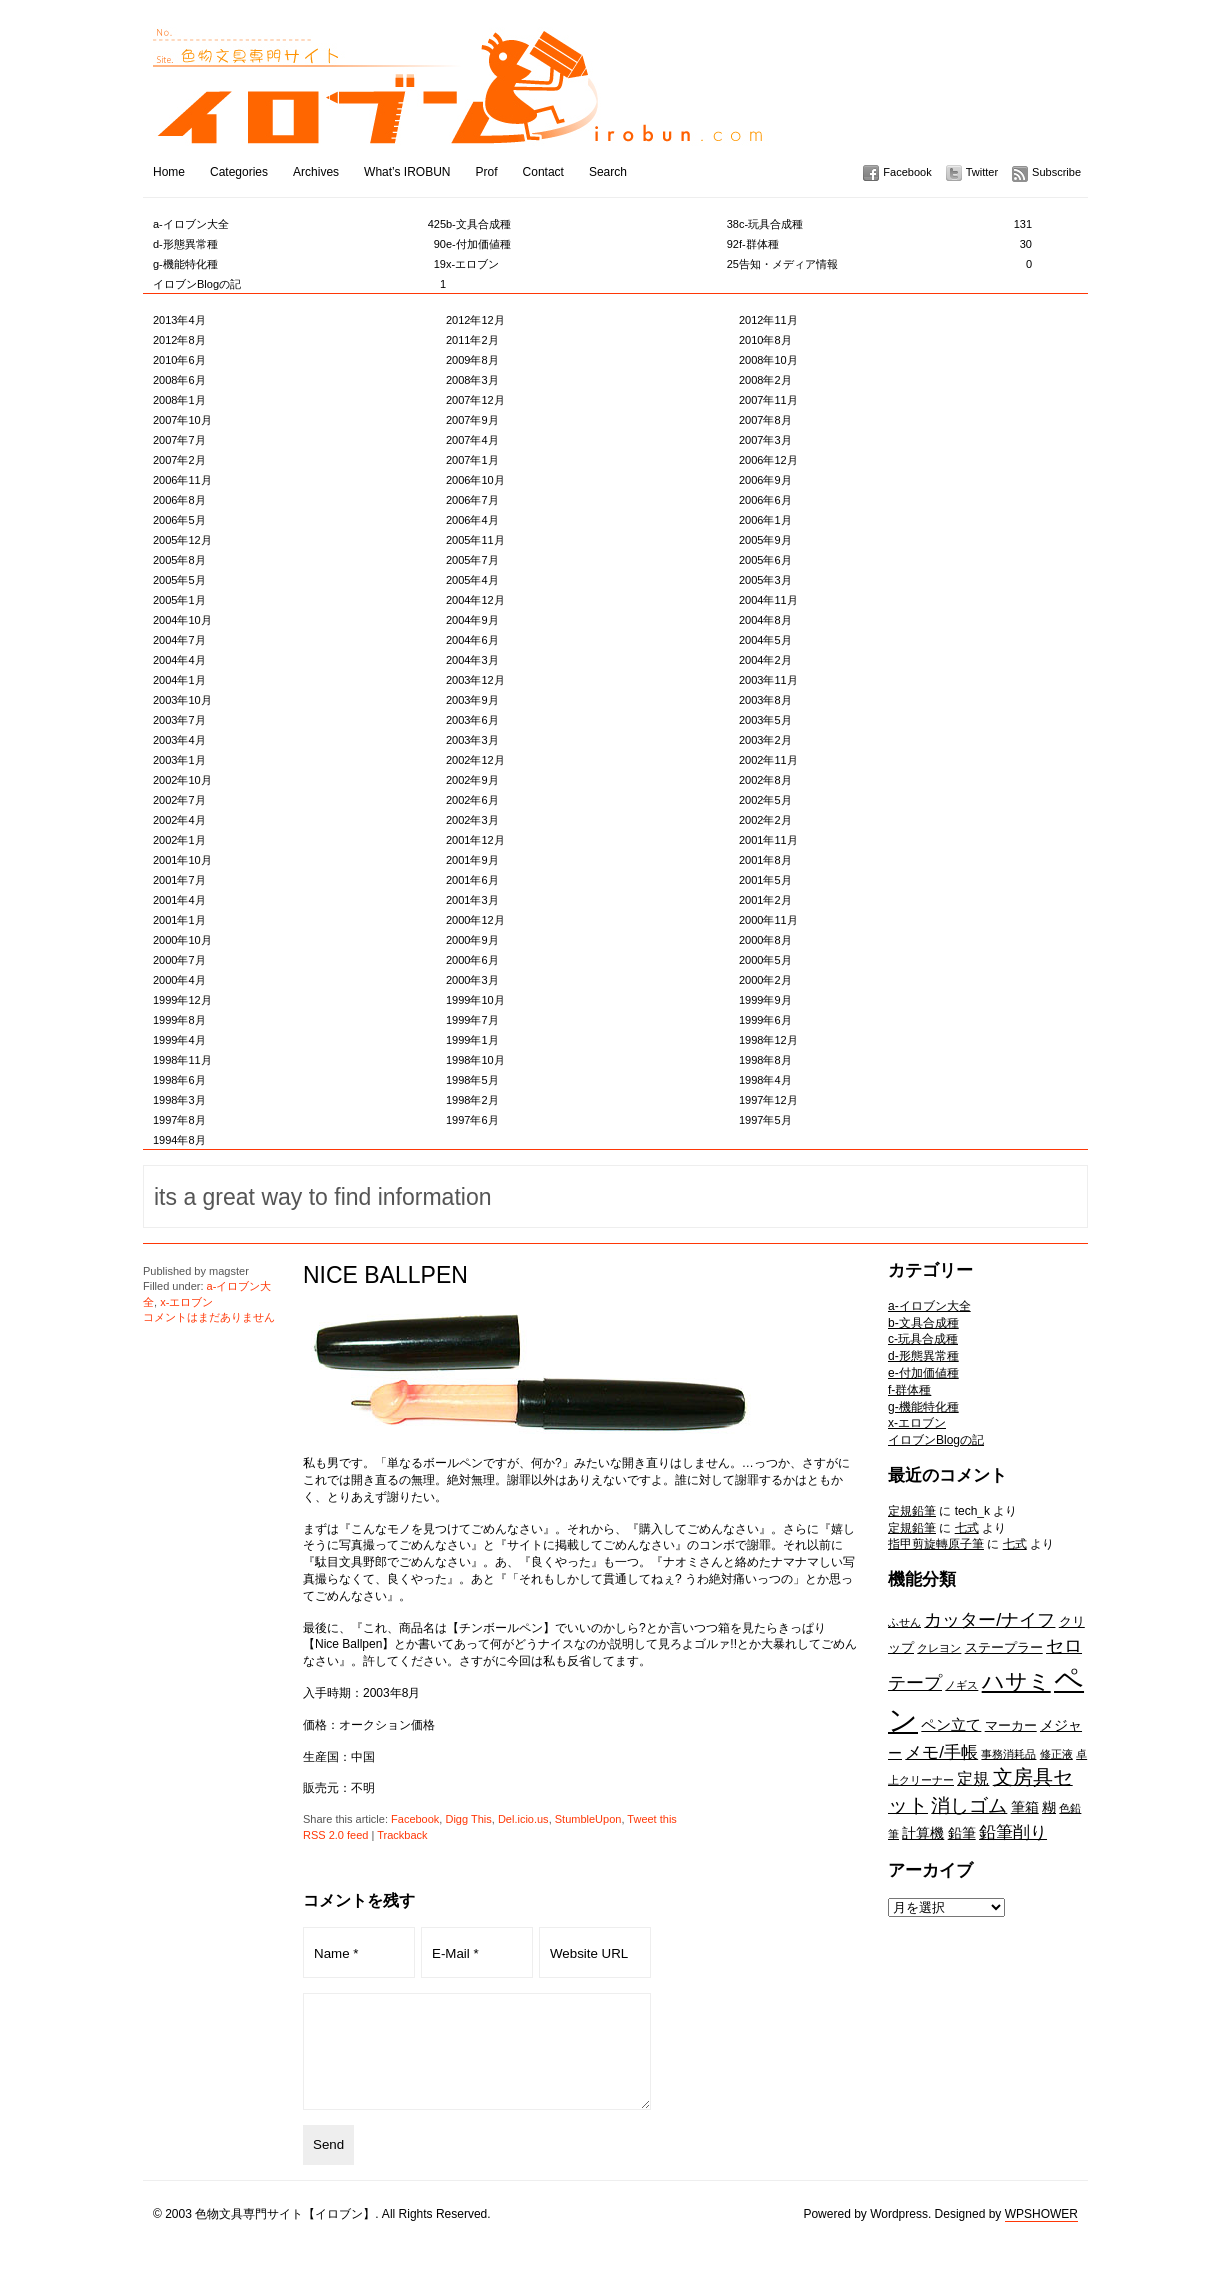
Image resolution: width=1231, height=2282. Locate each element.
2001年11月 (768, 840)
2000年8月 (765, 940)
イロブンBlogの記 (299, 284)
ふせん (904, 1622)
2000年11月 (768, 920)
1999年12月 (182, 1000)
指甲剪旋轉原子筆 (936, 1544)
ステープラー (1004, 1647)
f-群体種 (885, 244)
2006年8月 (179, 500)
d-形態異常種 (299, 244)
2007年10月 (182, 420)
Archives (316, 172)
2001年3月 (472, 900)
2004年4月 (179, 660)
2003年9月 (472, 700)
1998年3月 (179, 1100)
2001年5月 (765, 880)
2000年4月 (179, 980)
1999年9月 (765, 1000)
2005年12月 (182, 540)
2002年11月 (768, 760)
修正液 (1056, 1754)
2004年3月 (472, 660)
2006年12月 (768, 460)
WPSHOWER (1041, 2235)
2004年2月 (765, 660)
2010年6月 (179, 360)
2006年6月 (765, 500)
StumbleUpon (588, 1819)
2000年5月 (765, 960)
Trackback (402, 1835)
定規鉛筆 (912, 1511)
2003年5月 (765, 720)
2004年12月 (475, 600)
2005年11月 (475, 540)
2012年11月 (768, 320)
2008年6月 (179, 380)
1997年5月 (765, 1120)
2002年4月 (179, 820)
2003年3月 (472, 740)
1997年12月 (768, 1100)
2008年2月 (765, 380)
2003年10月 (182, 700)
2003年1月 (179, 760)
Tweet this (652, 1819)
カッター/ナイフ (989, 1619)
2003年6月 (472, 720)
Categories (239, 172)
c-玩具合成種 (885, 224)
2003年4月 (179, 740)
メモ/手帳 (941, 1752)
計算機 (923, 1833)
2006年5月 (179, 520)
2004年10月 (182, 620)
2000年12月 (475, 920)
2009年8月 (472, 360)
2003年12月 (475, 680)
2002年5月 (765, 800)
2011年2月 (472, 340)
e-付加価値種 (592, 244)
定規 (973, 1778)
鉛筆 (962, 1833)
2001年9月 (472, 860)
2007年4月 (472, 440)
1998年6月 (179, 1080)
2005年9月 (765, 540)
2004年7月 (179, 640)
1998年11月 (182, 1060)
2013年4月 (179, 320)
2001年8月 (765, 860)
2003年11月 (768, 680)
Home (169, 172)
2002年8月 (765, 780)
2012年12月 (475, 320)
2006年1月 (765, 520)
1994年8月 (179, 1140)
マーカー (1011, 1725)
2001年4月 (179, 900)
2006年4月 (472, 520)
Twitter (982, 172)
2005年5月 (179, 580)
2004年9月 (472, 620)
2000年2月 (765, 980)
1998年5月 (472, 1080)
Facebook (907, 172)
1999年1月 (472, 1040)
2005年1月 (179, 600)
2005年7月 (472, 560)
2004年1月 (179, 680)
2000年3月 (472, 980)
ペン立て (951, 1724)
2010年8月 (765, 340)
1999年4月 (179, 1040)
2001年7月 (179, 880)
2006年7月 (472, 500)
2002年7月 (179, 800)
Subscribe (1056, 172)
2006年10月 (475, 480)
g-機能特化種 (299, 264)
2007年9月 (472, 420)
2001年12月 (475, 840)
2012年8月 (179, 340)
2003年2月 (765, 740)
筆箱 (1025, 1807)
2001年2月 (765, 900)
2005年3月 (765, 580)
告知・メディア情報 (885, 264)
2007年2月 (179, 460)
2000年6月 (472, 960)
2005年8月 (179, 560)
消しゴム (969, 1805)
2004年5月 (765, 640)
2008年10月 (768, 360)
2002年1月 (179, 840)
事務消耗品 (1008, 1754)
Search (608, 172)
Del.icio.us (523, 1819)
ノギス (961, 1685)
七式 (967, 1528)
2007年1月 (472, 460)
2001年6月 (472, 880)
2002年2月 (765, 820)
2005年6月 (765, 560)
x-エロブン (592, 264)
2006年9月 (765, 480)
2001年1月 (179, 920)
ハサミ (1016, 1681)
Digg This (468, 1819)
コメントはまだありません (209, 1317)
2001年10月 (182, 860)
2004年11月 (768, 600)
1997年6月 (472, 1120)
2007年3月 (765, 440)
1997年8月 (179, 1120)
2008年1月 (179, 400)
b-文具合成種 (592, 224)
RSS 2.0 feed (335, 1835)
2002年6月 (472, 800)
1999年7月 (472, 1020)
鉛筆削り (1013, 1832)
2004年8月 (765, 620)
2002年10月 (182, 780)
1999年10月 (475, 1000)
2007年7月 (179, 440)
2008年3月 (472, 380)
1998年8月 (765, 1060)
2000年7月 (179, 960)
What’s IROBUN (407, 172)
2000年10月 (182, 940)
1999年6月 (765, 1020)
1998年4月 (765, 1080)
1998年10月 (475, 1060)
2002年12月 (475, 760)
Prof (487, 172)
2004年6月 (472, 640)
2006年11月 (182, 480)
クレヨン (939, 1648)
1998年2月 (472, 1100)
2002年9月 (472, 780)
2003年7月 (179, 720)
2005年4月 (472, 580)
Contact (543, 172)
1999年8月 (179, 1020)
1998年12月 (768, 1040)
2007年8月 (765, 420)
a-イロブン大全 (299, 224)
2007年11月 (768, 400)
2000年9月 (472, 940)
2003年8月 (765, 700)
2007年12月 (475, 400)
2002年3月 (472, 820)
